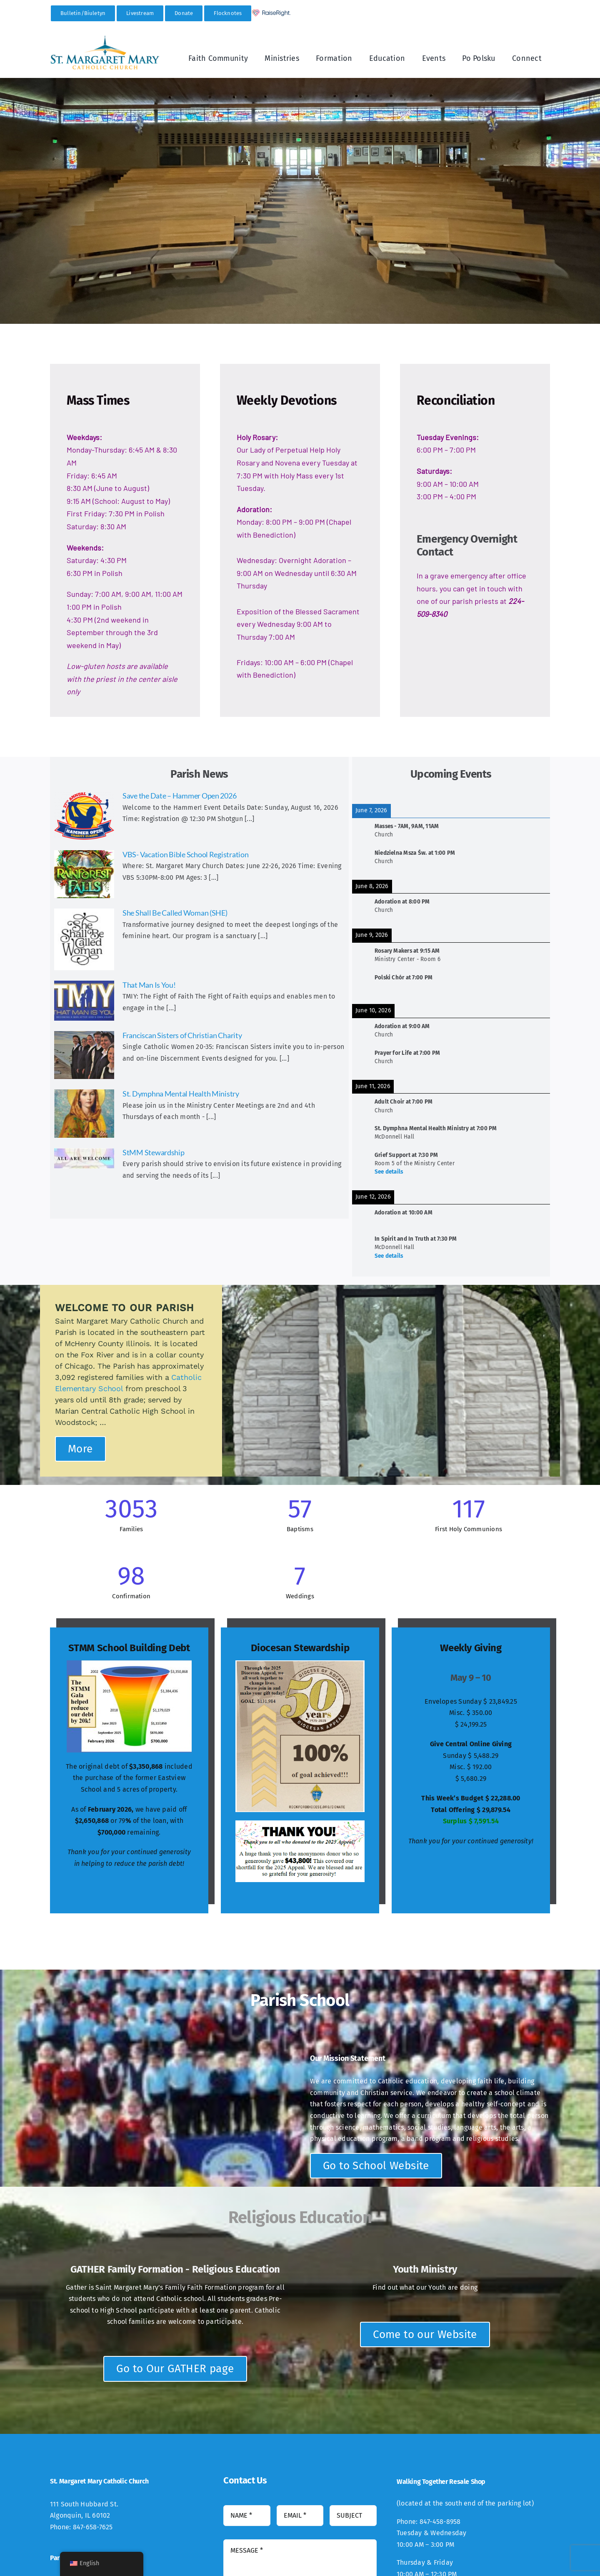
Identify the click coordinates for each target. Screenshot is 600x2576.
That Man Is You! (149, 984)
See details (389, 1171)
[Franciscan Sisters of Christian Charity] (84, 1055)
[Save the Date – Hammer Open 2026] (84, 815)
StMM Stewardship (153, 1152)
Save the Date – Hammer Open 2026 (179, 795)
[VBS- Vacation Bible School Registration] (84, 874)
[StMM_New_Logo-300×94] (105, 38)
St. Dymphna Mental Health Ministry (180, 1093)
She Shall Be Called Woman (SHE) (175, 912)
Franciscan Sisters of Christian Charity (182, 1035)
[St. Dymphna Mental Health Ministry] (84, 1113)
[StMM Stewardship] (84, 1158)
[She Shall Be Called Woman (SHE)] (84, 939)
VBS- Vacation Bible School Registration (185, 854)
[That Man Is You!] (84, 1001)
